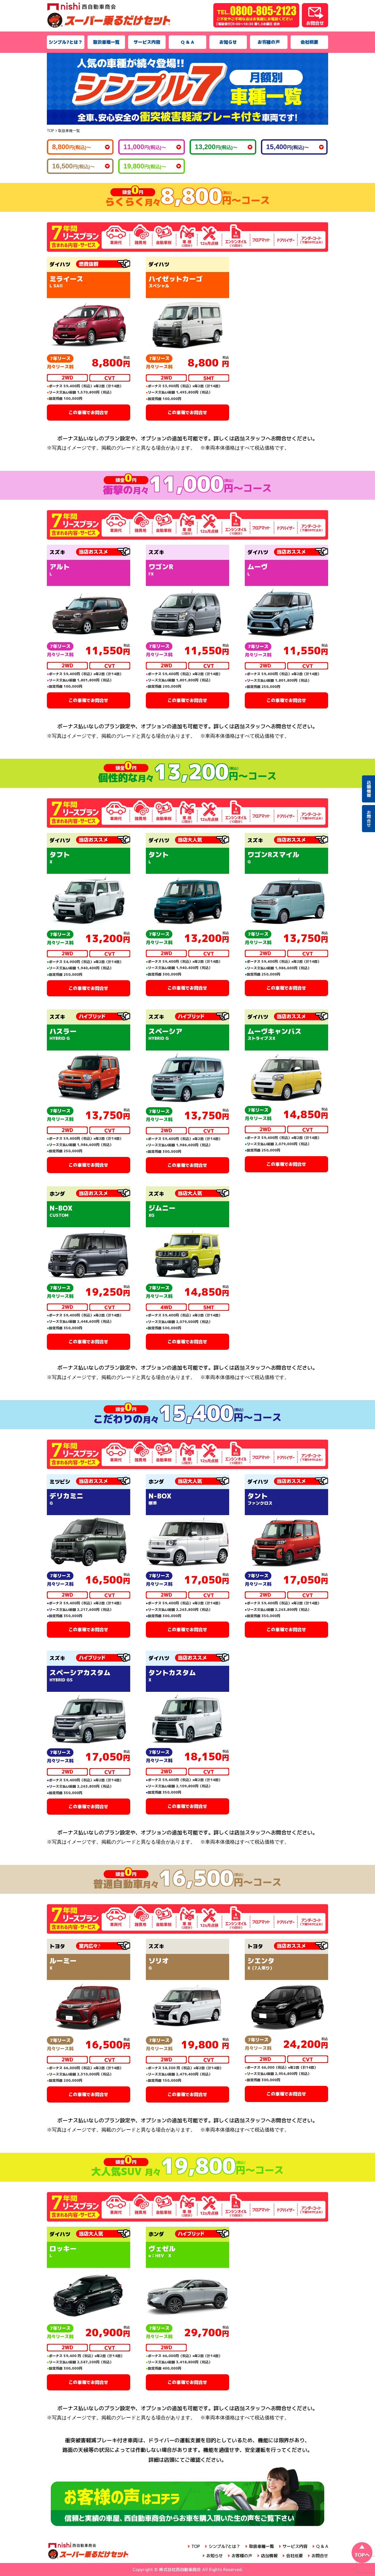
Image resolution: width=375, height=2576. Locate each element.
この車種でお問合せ (88, 412)
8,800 (71, 147)
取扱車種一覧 (106, 42)
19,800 (144, 166)
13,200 (216, 147)
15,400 (287, 147)
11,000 (144, 147)
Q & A (187, 42)
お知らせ (228, 42)
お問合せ (319, 2556)
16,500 (73, 166)
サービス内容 (147, 42)
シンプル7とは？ (66, 42)
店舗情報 (269, 2556)
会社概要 (309, 42)
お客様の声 (269, 42)
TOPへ (362, 2555)
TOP (195, 2546)
